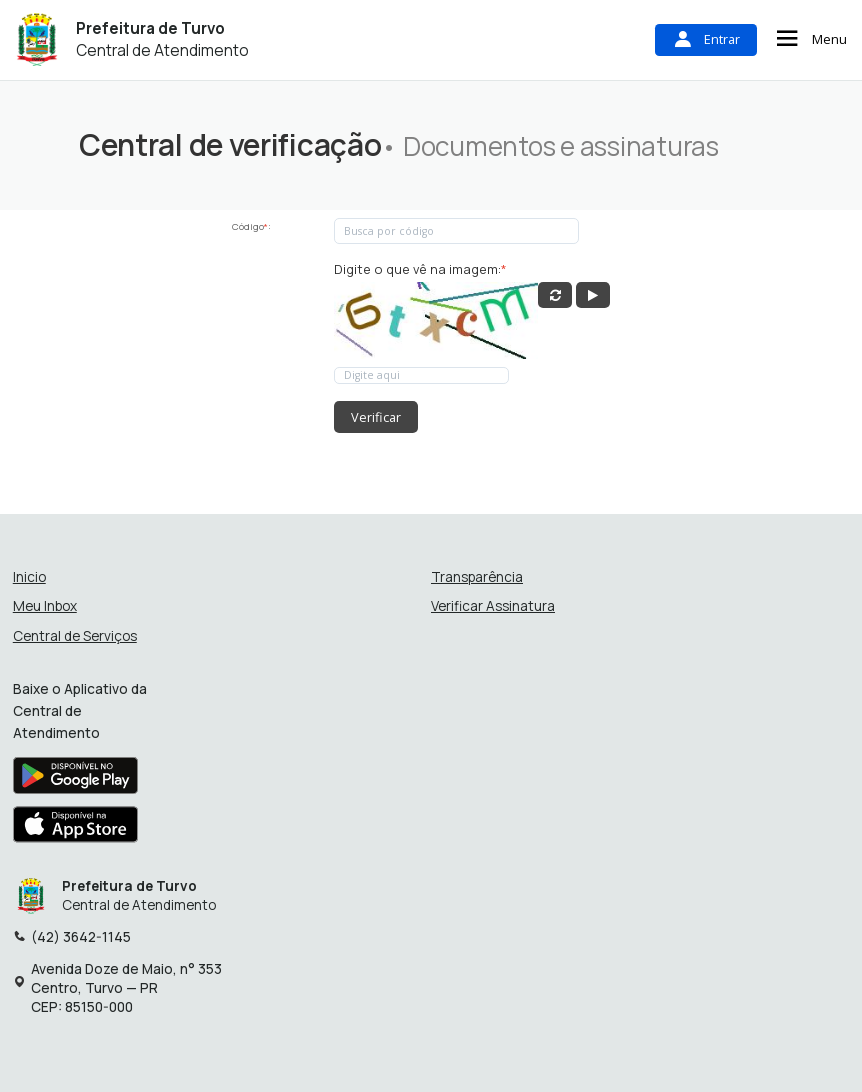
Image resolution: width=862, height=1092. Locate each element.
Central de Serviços (75, 636)
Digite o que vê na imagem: (420, 269)
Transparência (477, 577)
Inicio (29, 577)
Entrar (705, 39)
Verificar (376, 417)
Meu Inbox (45, 606)
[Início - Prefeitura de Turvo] (36, 39)
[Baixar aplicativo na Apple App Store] (76, 830)
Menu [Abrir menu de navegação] (809, 39)
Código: (251, 226)
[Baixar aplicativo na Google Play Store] (75, 780)
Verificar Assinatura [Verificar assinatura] (493, 606)
